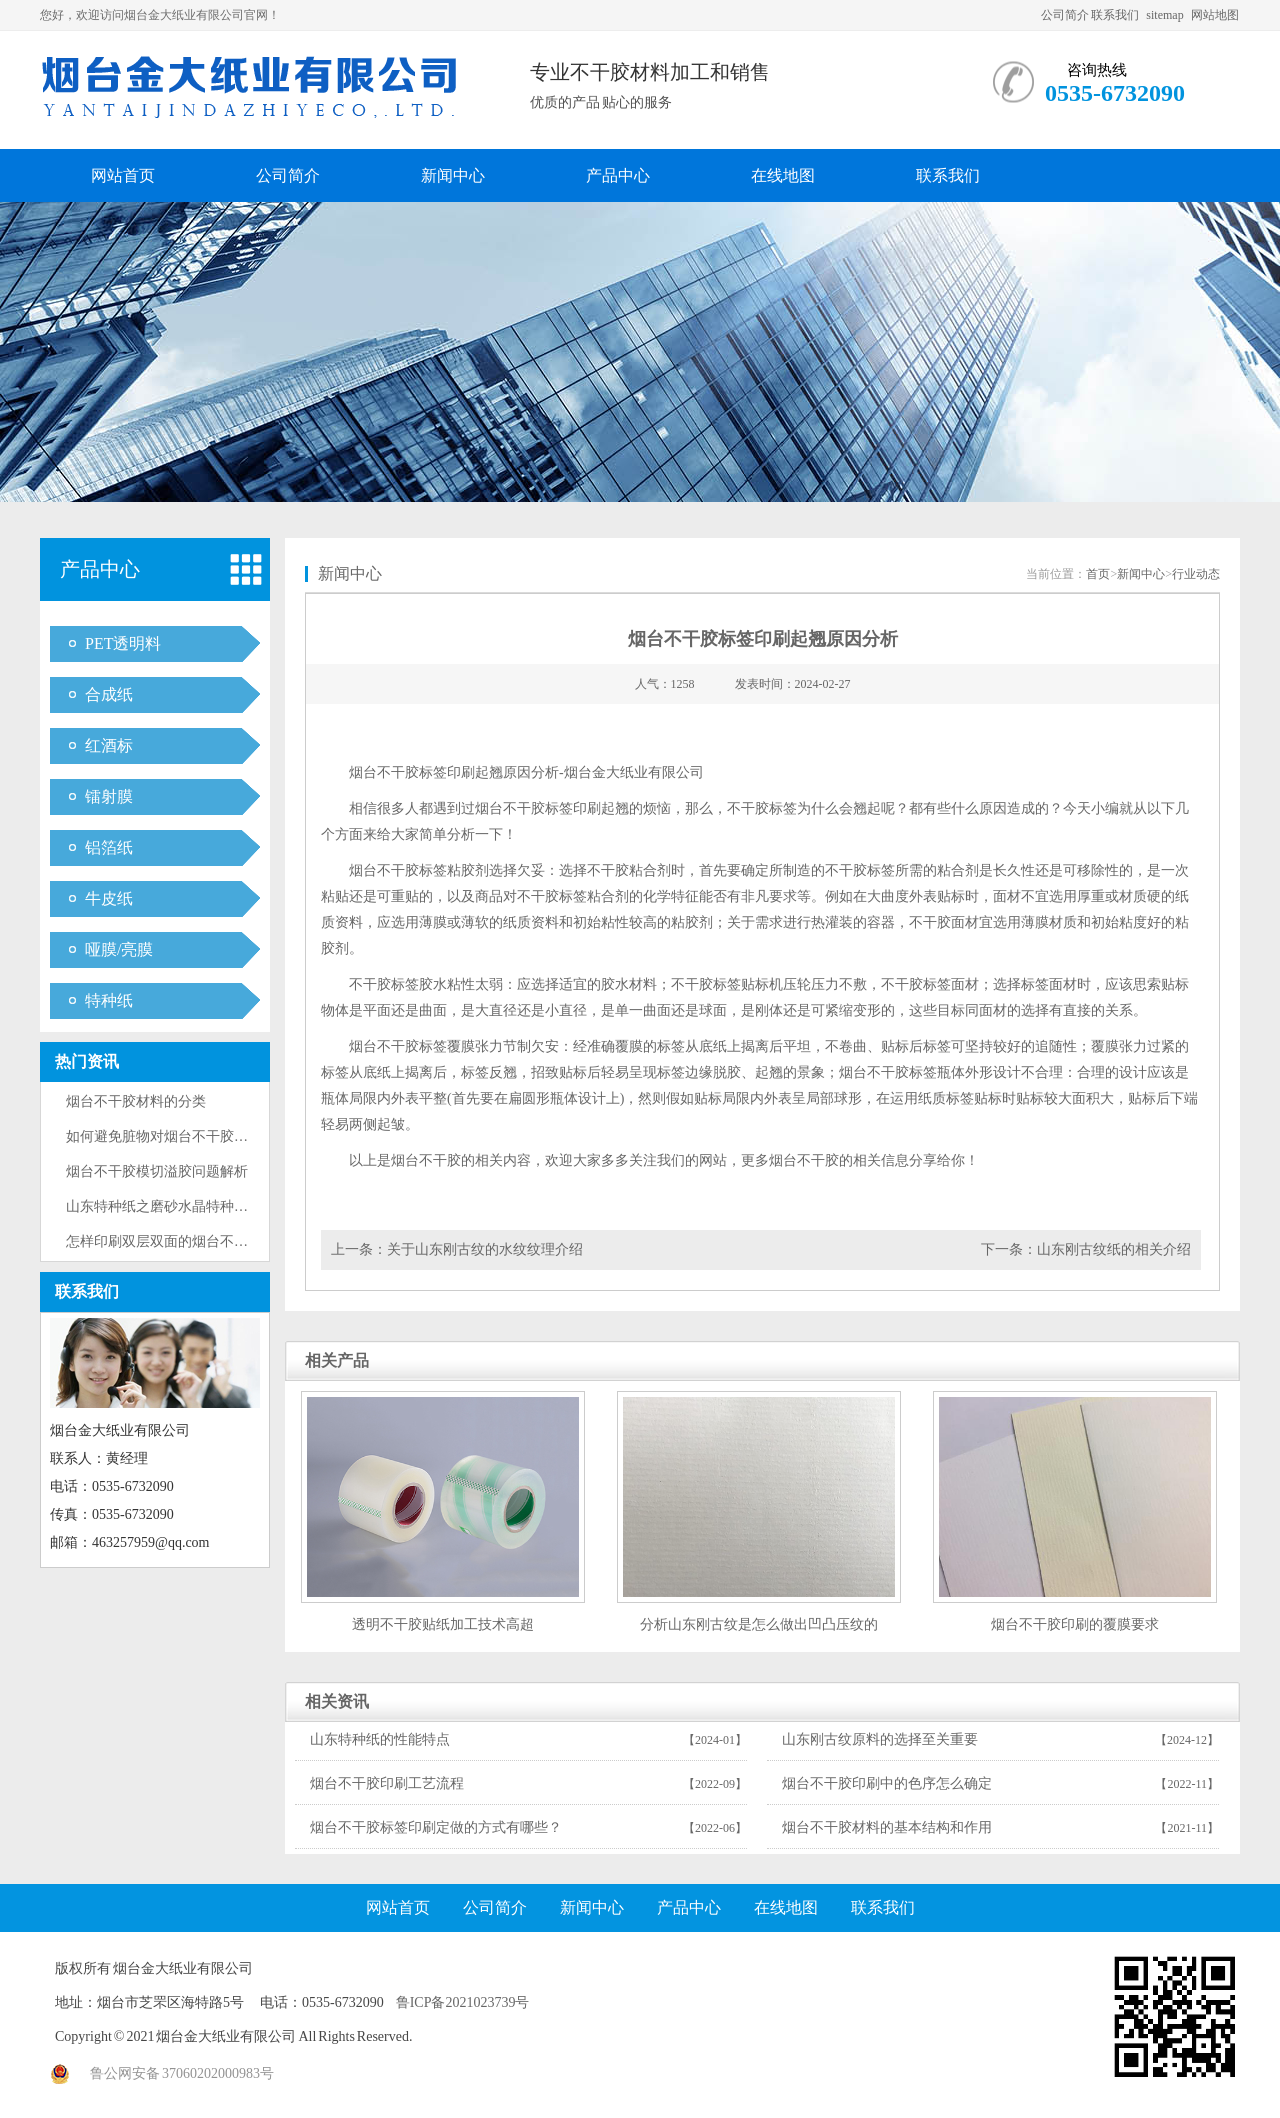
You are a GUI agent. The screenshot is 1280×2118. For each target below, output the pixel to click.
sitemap (1164, 15)
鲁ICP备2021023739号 (463, 2002)
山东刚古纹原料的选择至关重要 (880, 1739)
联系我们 (1115, 15)
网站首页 (123, 175)
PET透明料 (123, 643)
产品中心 (618, 175)
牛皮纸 (109, 898)
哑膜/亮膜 (119, 949)
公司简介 (1065, 15)
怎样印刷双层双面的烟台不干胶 (164, 1241)
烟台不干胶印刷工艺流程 (387, 1783)
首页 (1098, 574)
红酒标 (109, 745)
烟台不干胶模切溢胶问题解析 (157, 1171)
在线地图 (783, 175)
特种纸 (109, 1000)
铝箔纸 (109, 847)
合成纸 (109, 694)
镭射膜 (109, 796)
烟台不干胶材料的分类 (136, 1101)
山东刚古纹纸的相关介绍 (1114, 1249)
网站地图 (1215, 15)
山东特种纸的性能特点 (380, 1739)
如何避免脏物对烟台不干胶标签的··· (176, 1136)
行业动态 (1196, 574)
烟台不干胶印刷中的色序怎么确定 (887, 1783)
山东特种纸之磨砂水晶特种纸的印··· (176, 1206)
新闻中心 (453, 175)
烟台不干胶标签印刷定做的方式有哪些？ (436, 1827)
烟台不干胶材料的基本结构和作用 (887, 1827)
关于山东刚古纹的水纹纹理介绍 (485, 1249)
